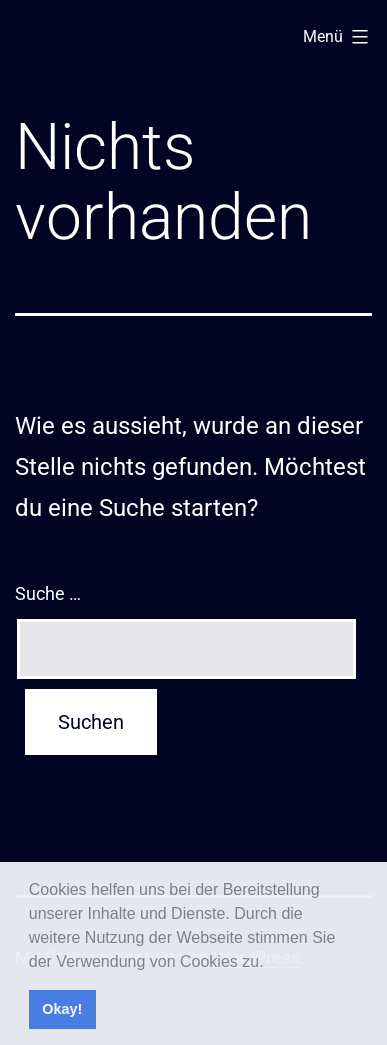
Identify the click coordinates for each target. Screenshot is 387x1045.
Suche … (48, 593)
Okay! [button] (62, 1009)
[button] (271, 963)
